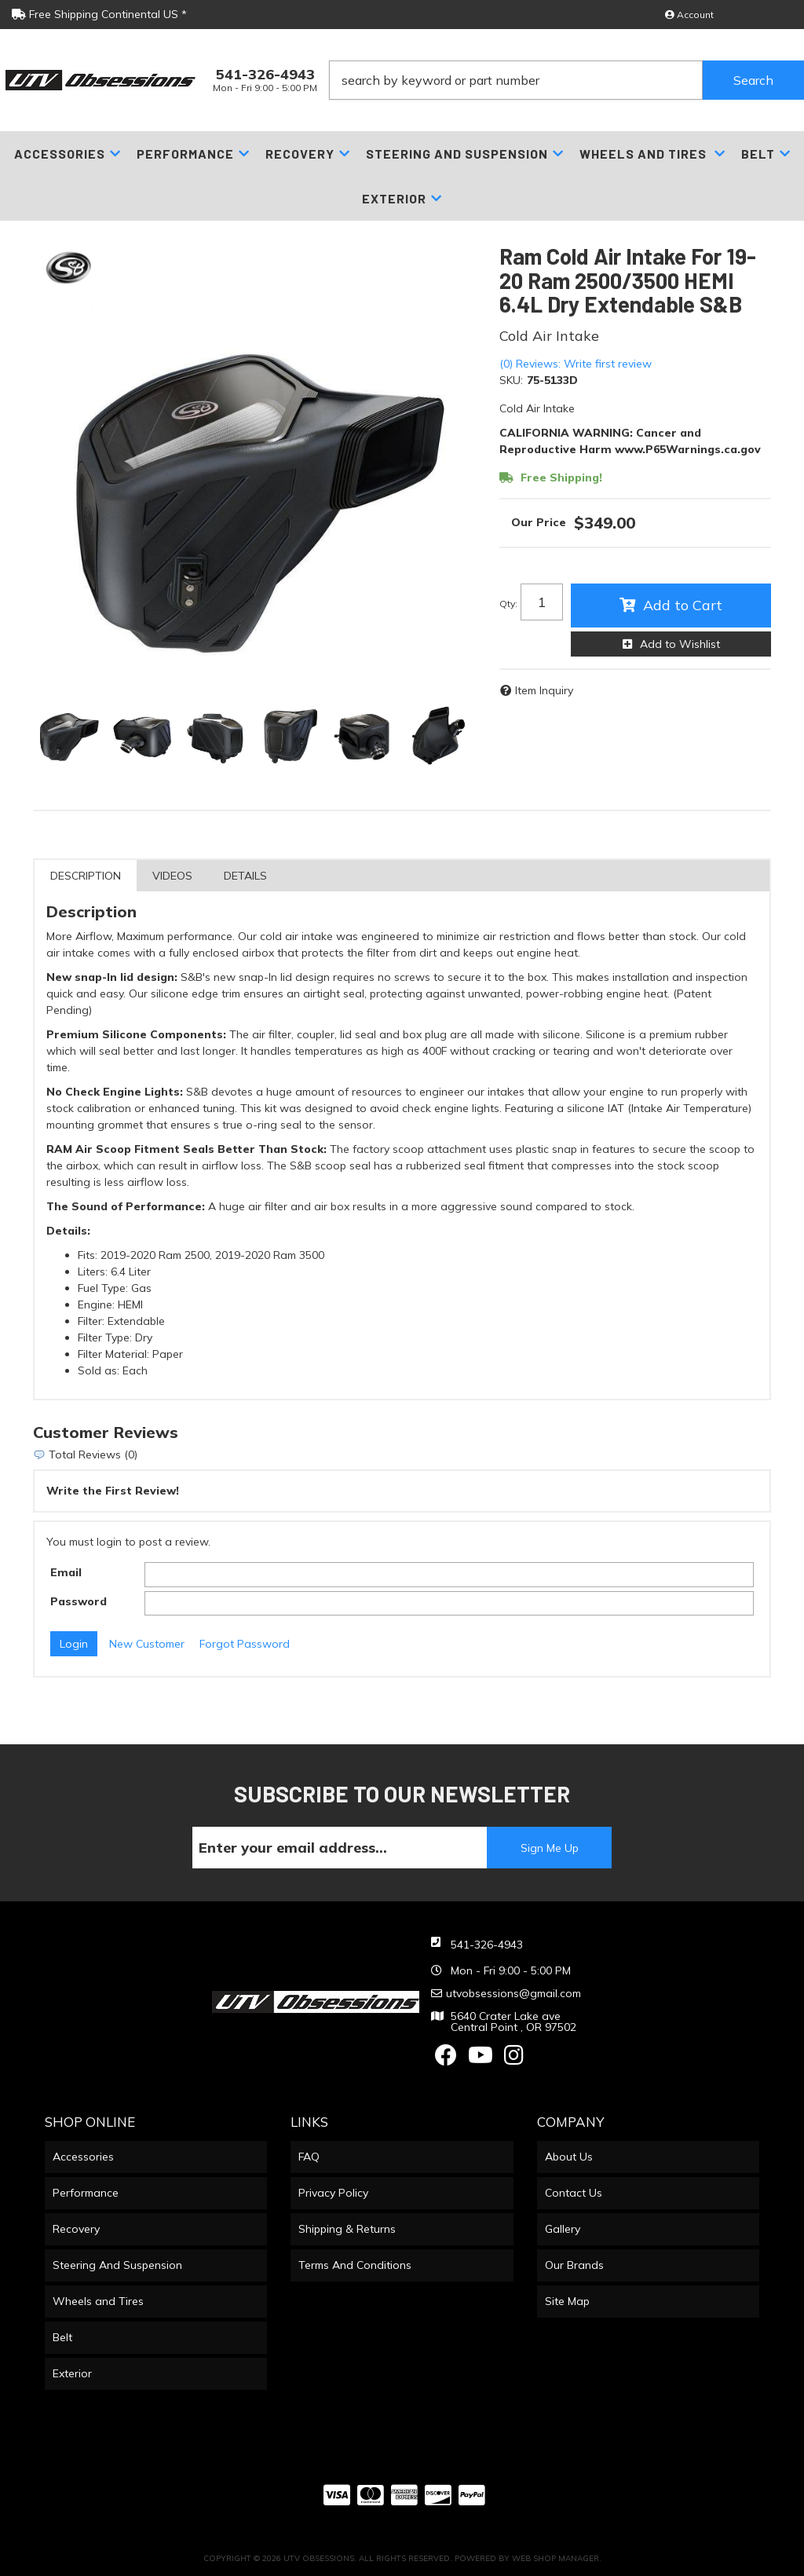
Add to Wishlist (680, 644)
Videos (172, 876)
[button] (566, 80)
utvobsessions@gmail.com (513, 1993)
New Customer (147, 1644)
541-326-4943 (487, 1944)
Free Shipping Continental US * (99, 14)
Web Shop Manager (555, 2558)
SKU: (511, 380)
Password (78, 1601)
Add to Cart (682, 605)
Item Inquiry (544, 690)
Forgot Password (244, 1644)
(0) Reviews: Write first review (575, 364)
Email (66, 1572)
